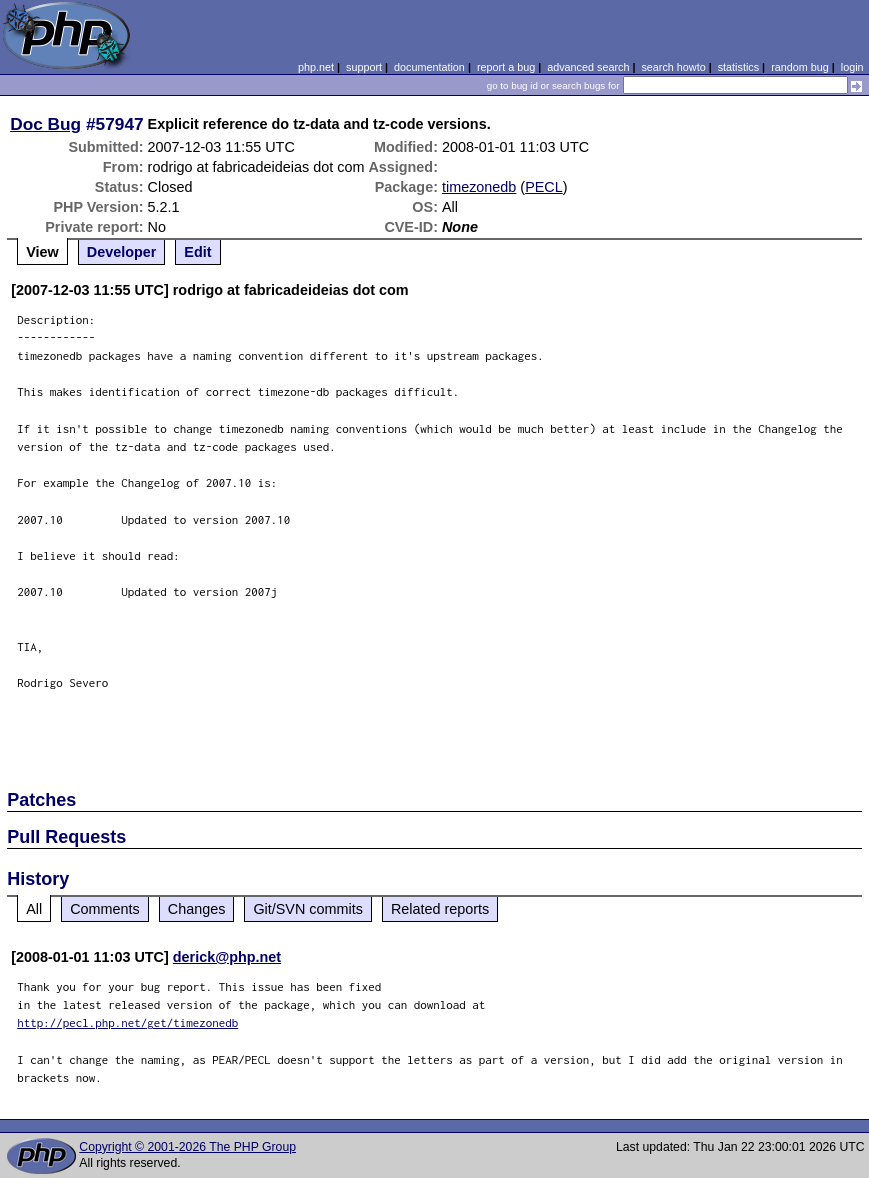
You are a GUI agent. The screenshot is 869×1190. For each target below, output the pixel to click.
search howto (673, 67)
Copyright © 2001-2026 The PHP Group (187, 1147)
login (852, 67)
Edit (197, 252)
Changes (197, 909)
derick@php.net (227, 957)
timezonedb (479, 187)
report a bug (506, 67)
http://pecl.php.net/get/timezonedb (127, 1022)
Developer (122, 252)
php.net (316, 67)
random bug (800, 67)
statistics (738, 67)
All (34, 909)
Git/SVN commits (308, 909)
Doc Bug (45, 124)
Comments (105, 909)
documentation (429, 67)
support (364, 67)
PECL (544, 187)
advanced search (588, 67)
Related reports (440, 909)
